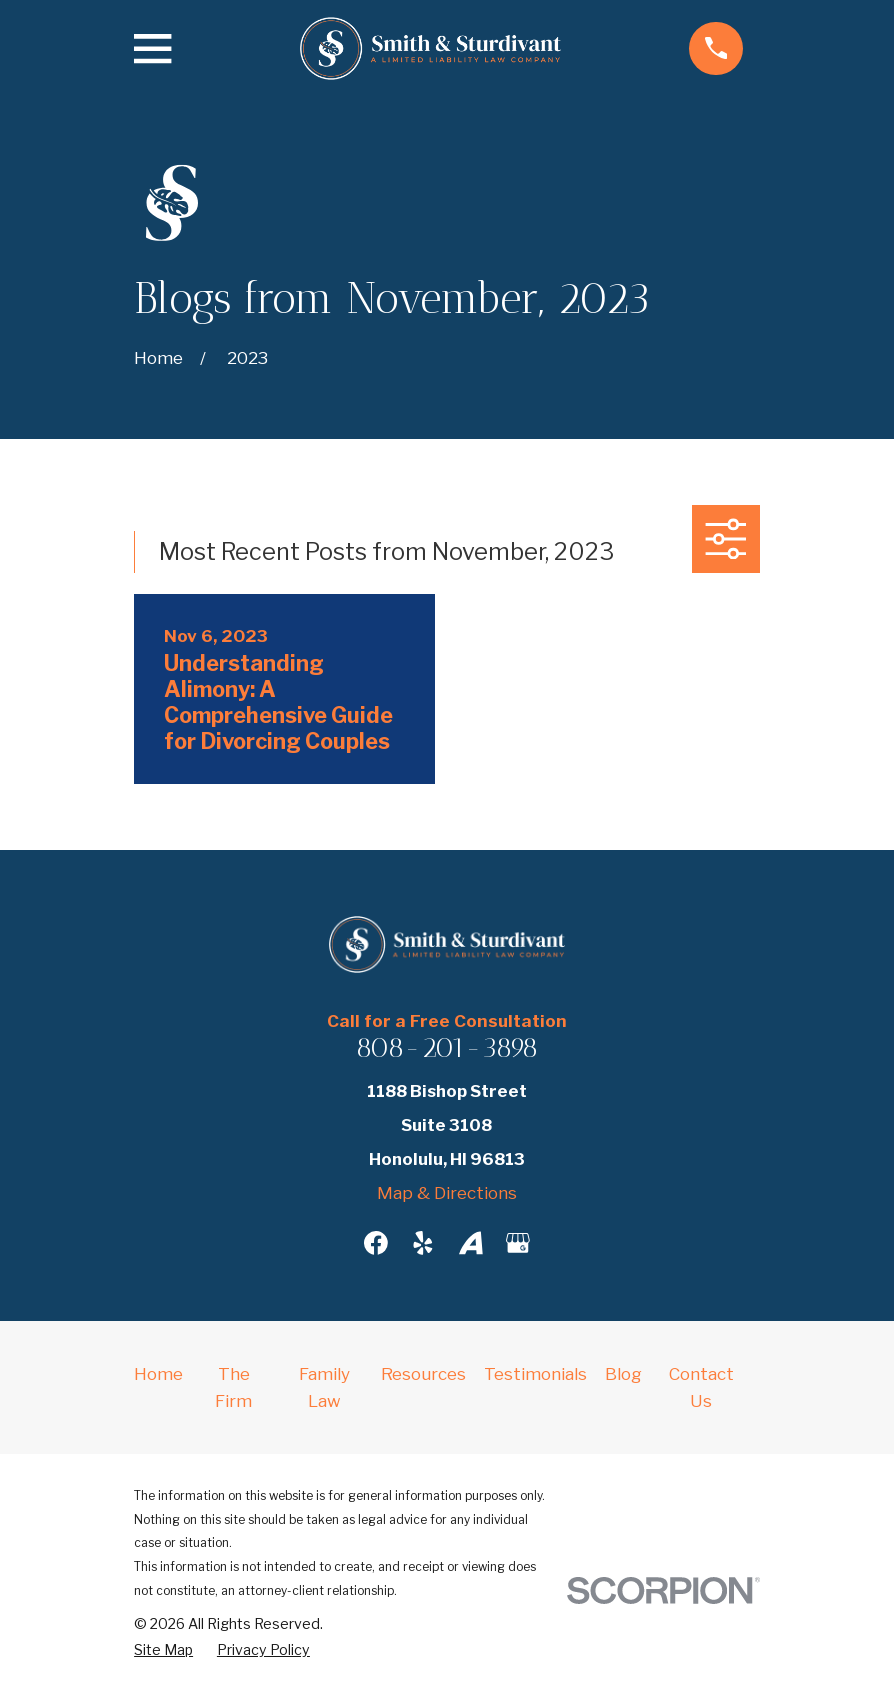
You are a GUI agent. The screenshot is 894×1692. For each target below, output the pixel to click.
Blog (623, 1374)
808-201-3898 (447, 1047)
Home (158, 1374)
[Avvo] (471, 1243)
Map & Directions (447, 1193)
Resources (423, 1374)
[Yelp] (423, 1243)
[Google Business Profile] (518, 1243)
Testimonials (535, 1374)
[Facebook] (376, 1243)
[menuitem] (163, 1650)
